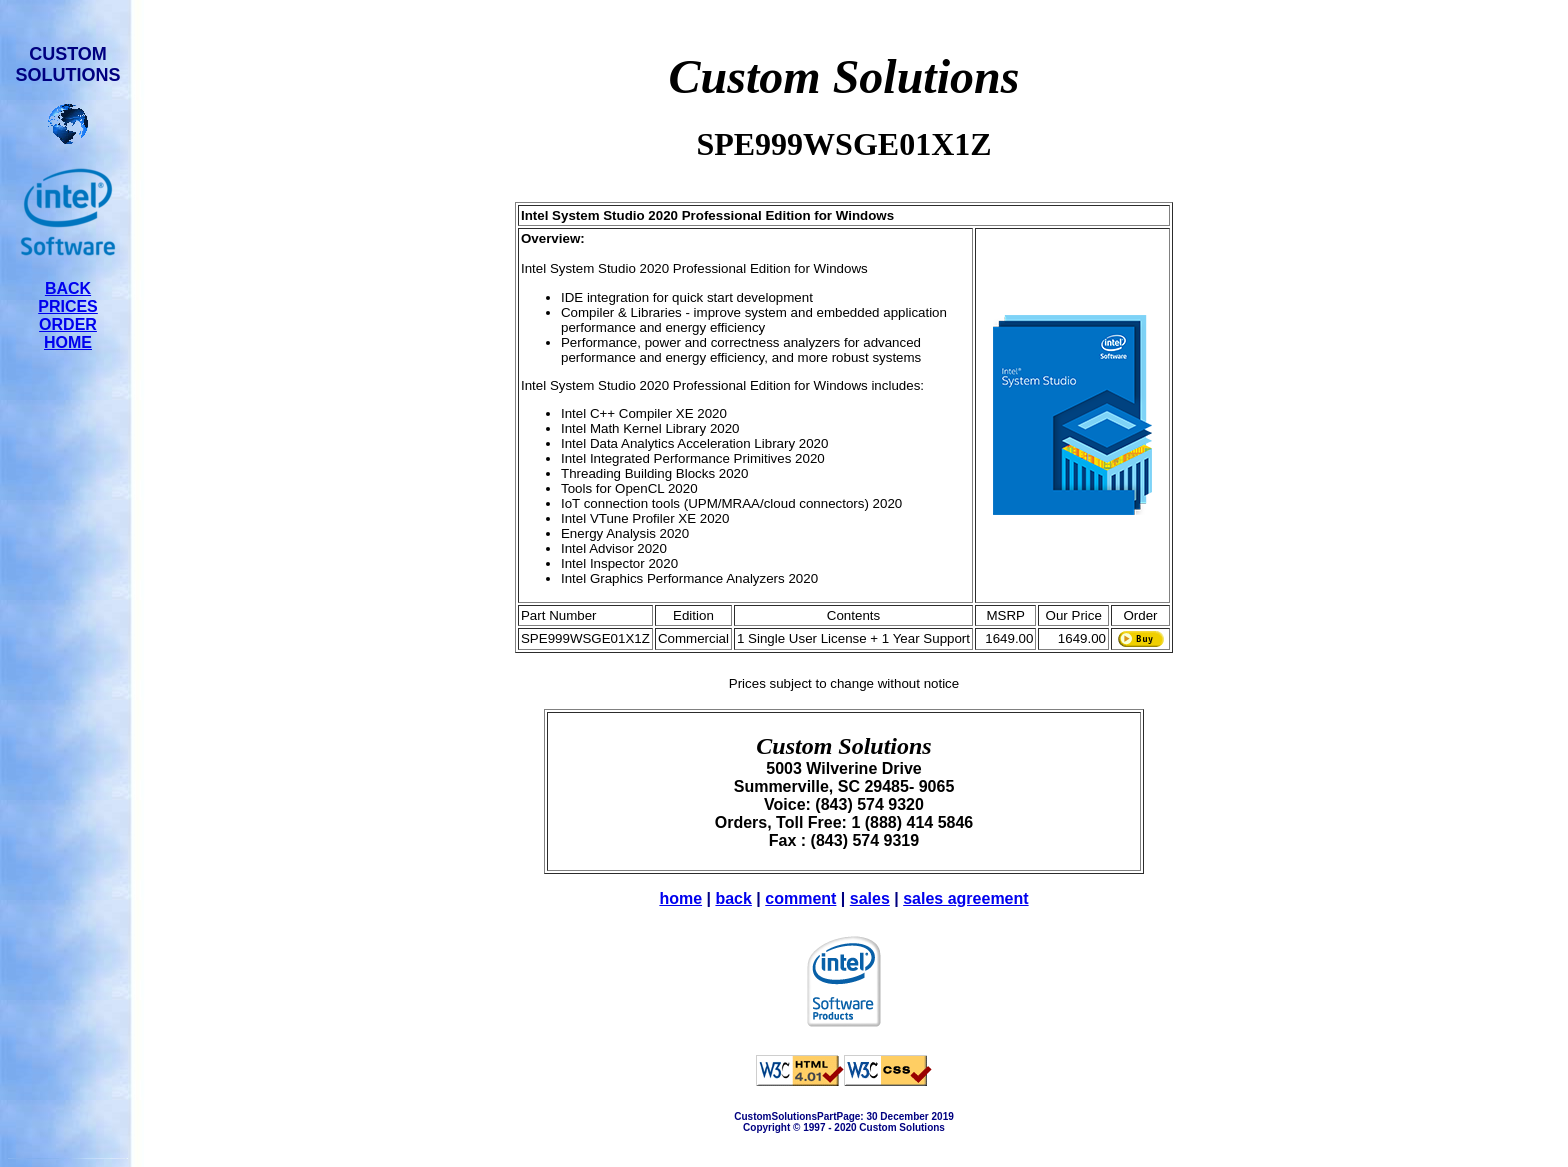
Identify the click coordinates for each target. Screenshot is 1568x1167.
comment (800, 898)
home (680, 898)
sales (870, 898)
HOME (68, 342)
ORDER (68, 324)
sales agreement (965, 898)
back (733, 898)
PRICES (68, 306)
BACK (68, 288)
